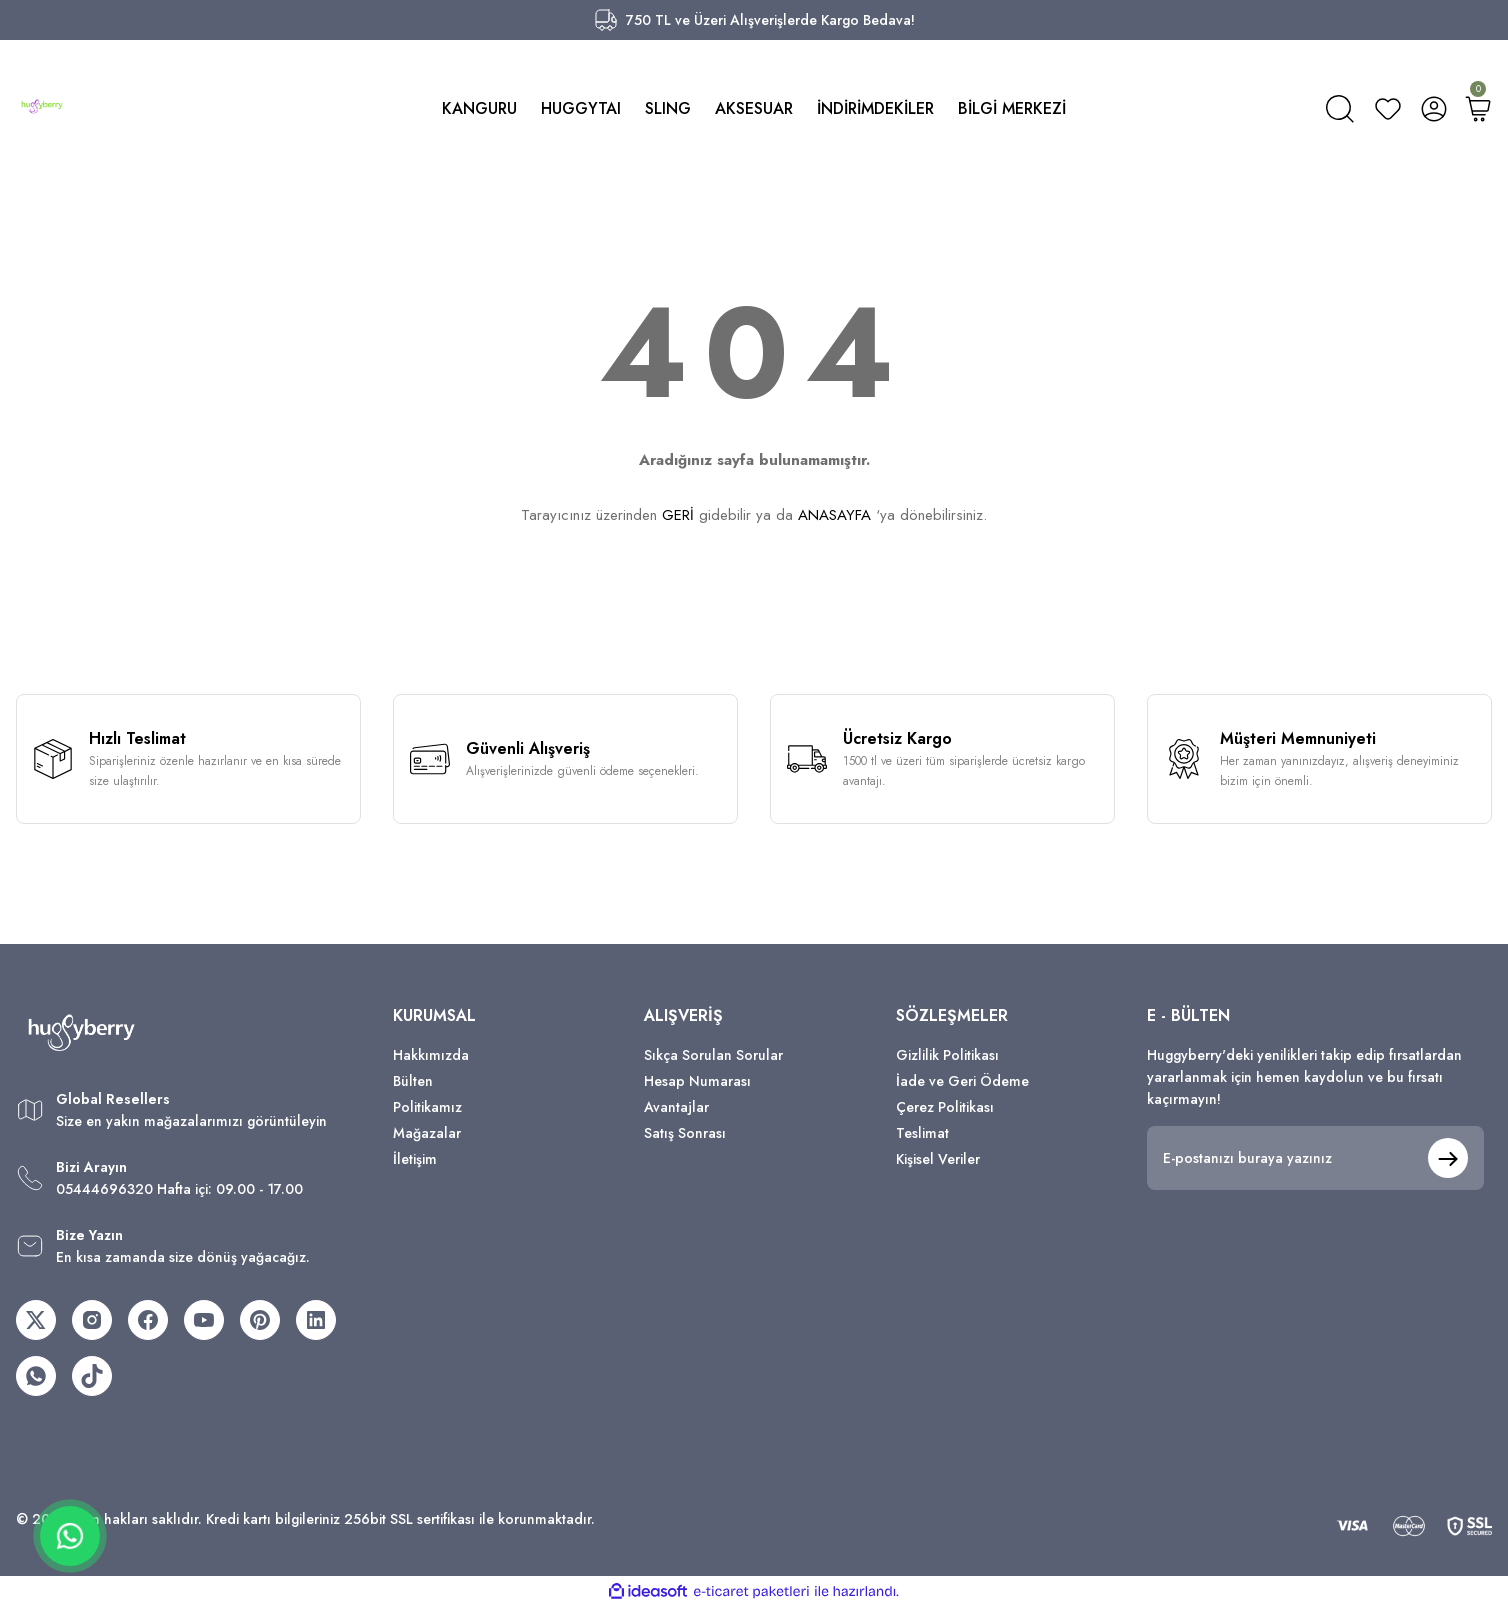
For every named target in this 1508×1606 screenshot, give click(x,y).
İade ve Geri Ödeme (962, 1081)
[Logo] (42, 106)
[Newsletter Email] (1315, 1158)
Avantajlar (676, 1107)
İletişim (415, 1159)
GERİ (678, 515)
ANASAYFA (834, 515)
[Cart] (1478, 109)
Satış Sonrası (685, 1133)
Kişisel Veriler (938, 1159)
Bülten (413, 1081)
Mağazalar (427, 1133)
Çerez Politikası (945, 1107)
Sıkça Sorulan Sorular (713, 1055)
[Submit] (1448, 1158)
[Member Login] (1434, 109)
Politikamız (427, 1107)
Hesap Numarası (697, 1081)
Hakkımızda (431, 1055)
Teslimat (922, 1133)
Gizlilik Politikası (947, 1055)
